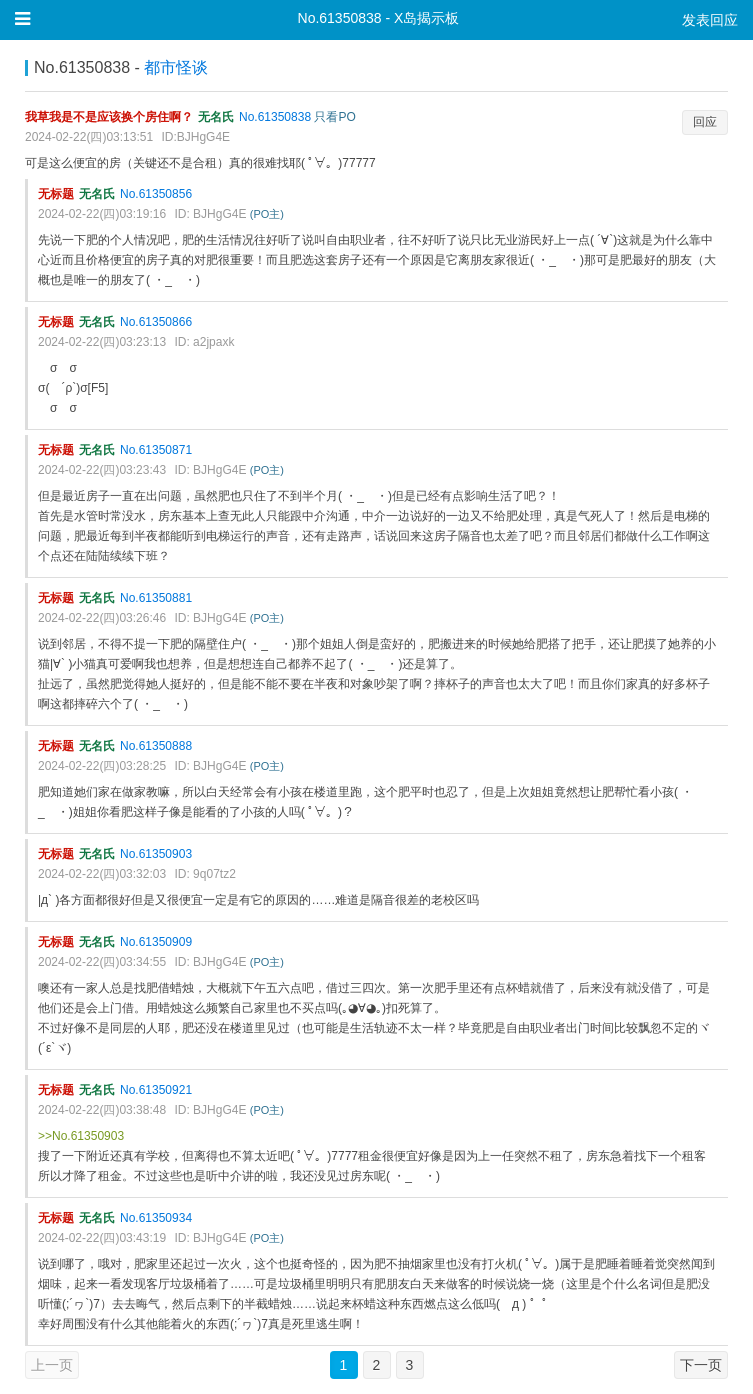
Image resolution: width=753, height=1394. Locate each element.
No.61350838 (275, 117)
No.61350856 (156, 194)
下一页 (701, 1365)
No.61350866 (156, 322)
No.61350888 (156, 746)
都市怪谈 (176, 67)
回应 (705, 122)
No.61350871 (156, 450)
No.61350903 (156, 854)
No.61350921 (156, 1090)
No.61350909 (156, 942)
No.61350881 (156, 598)
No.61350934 (156, 1218)
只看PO (334, 117)
